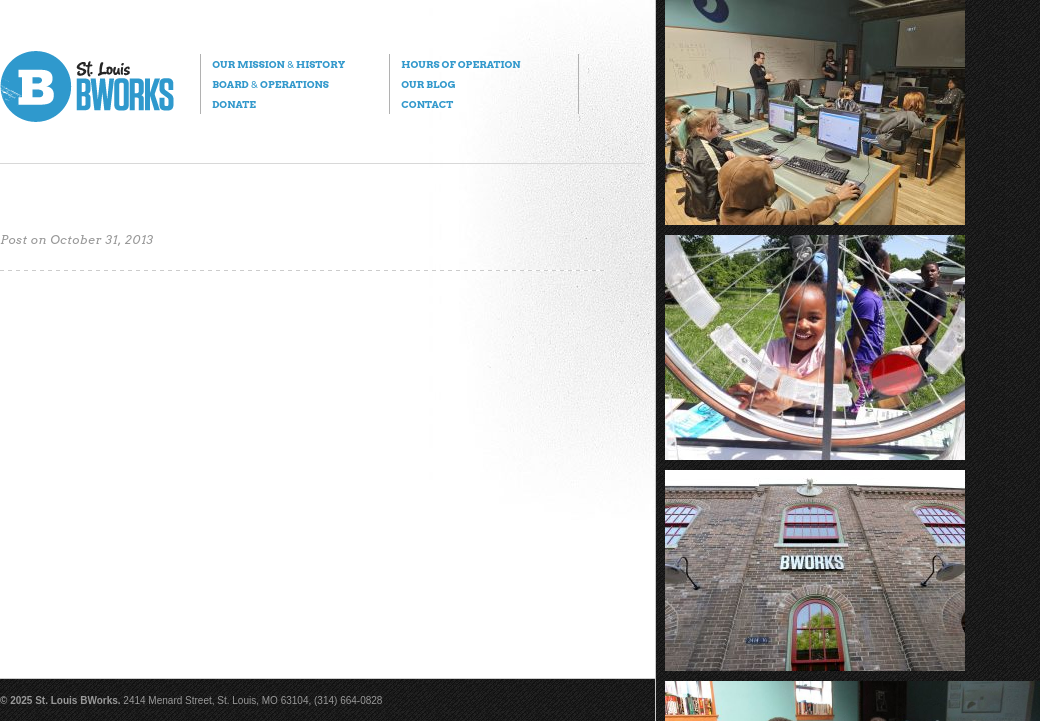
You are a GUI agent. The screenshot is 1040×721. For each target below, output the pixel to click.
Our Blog (428, 84)
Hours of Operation (460, 64)
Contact (427, 104)
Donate (234, 104)
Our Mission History (278, 64)
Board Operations (270, 84)
